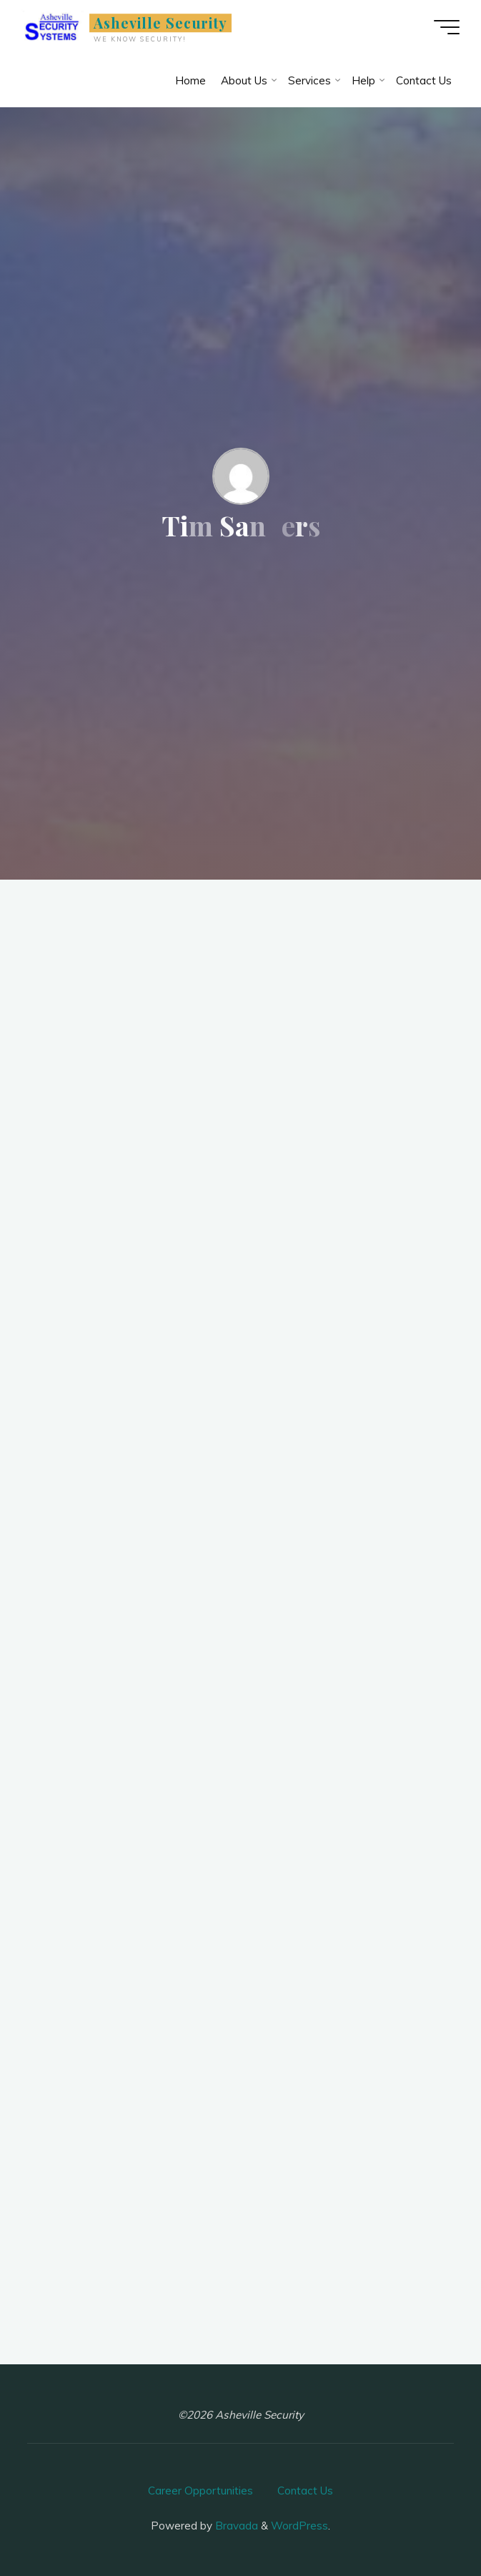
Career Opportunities (200, 2490)
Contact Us (305, 2490)
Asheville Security (161, 23)
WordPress (299, 2525)
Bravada (235, 2525)
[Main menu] (447, 27)
